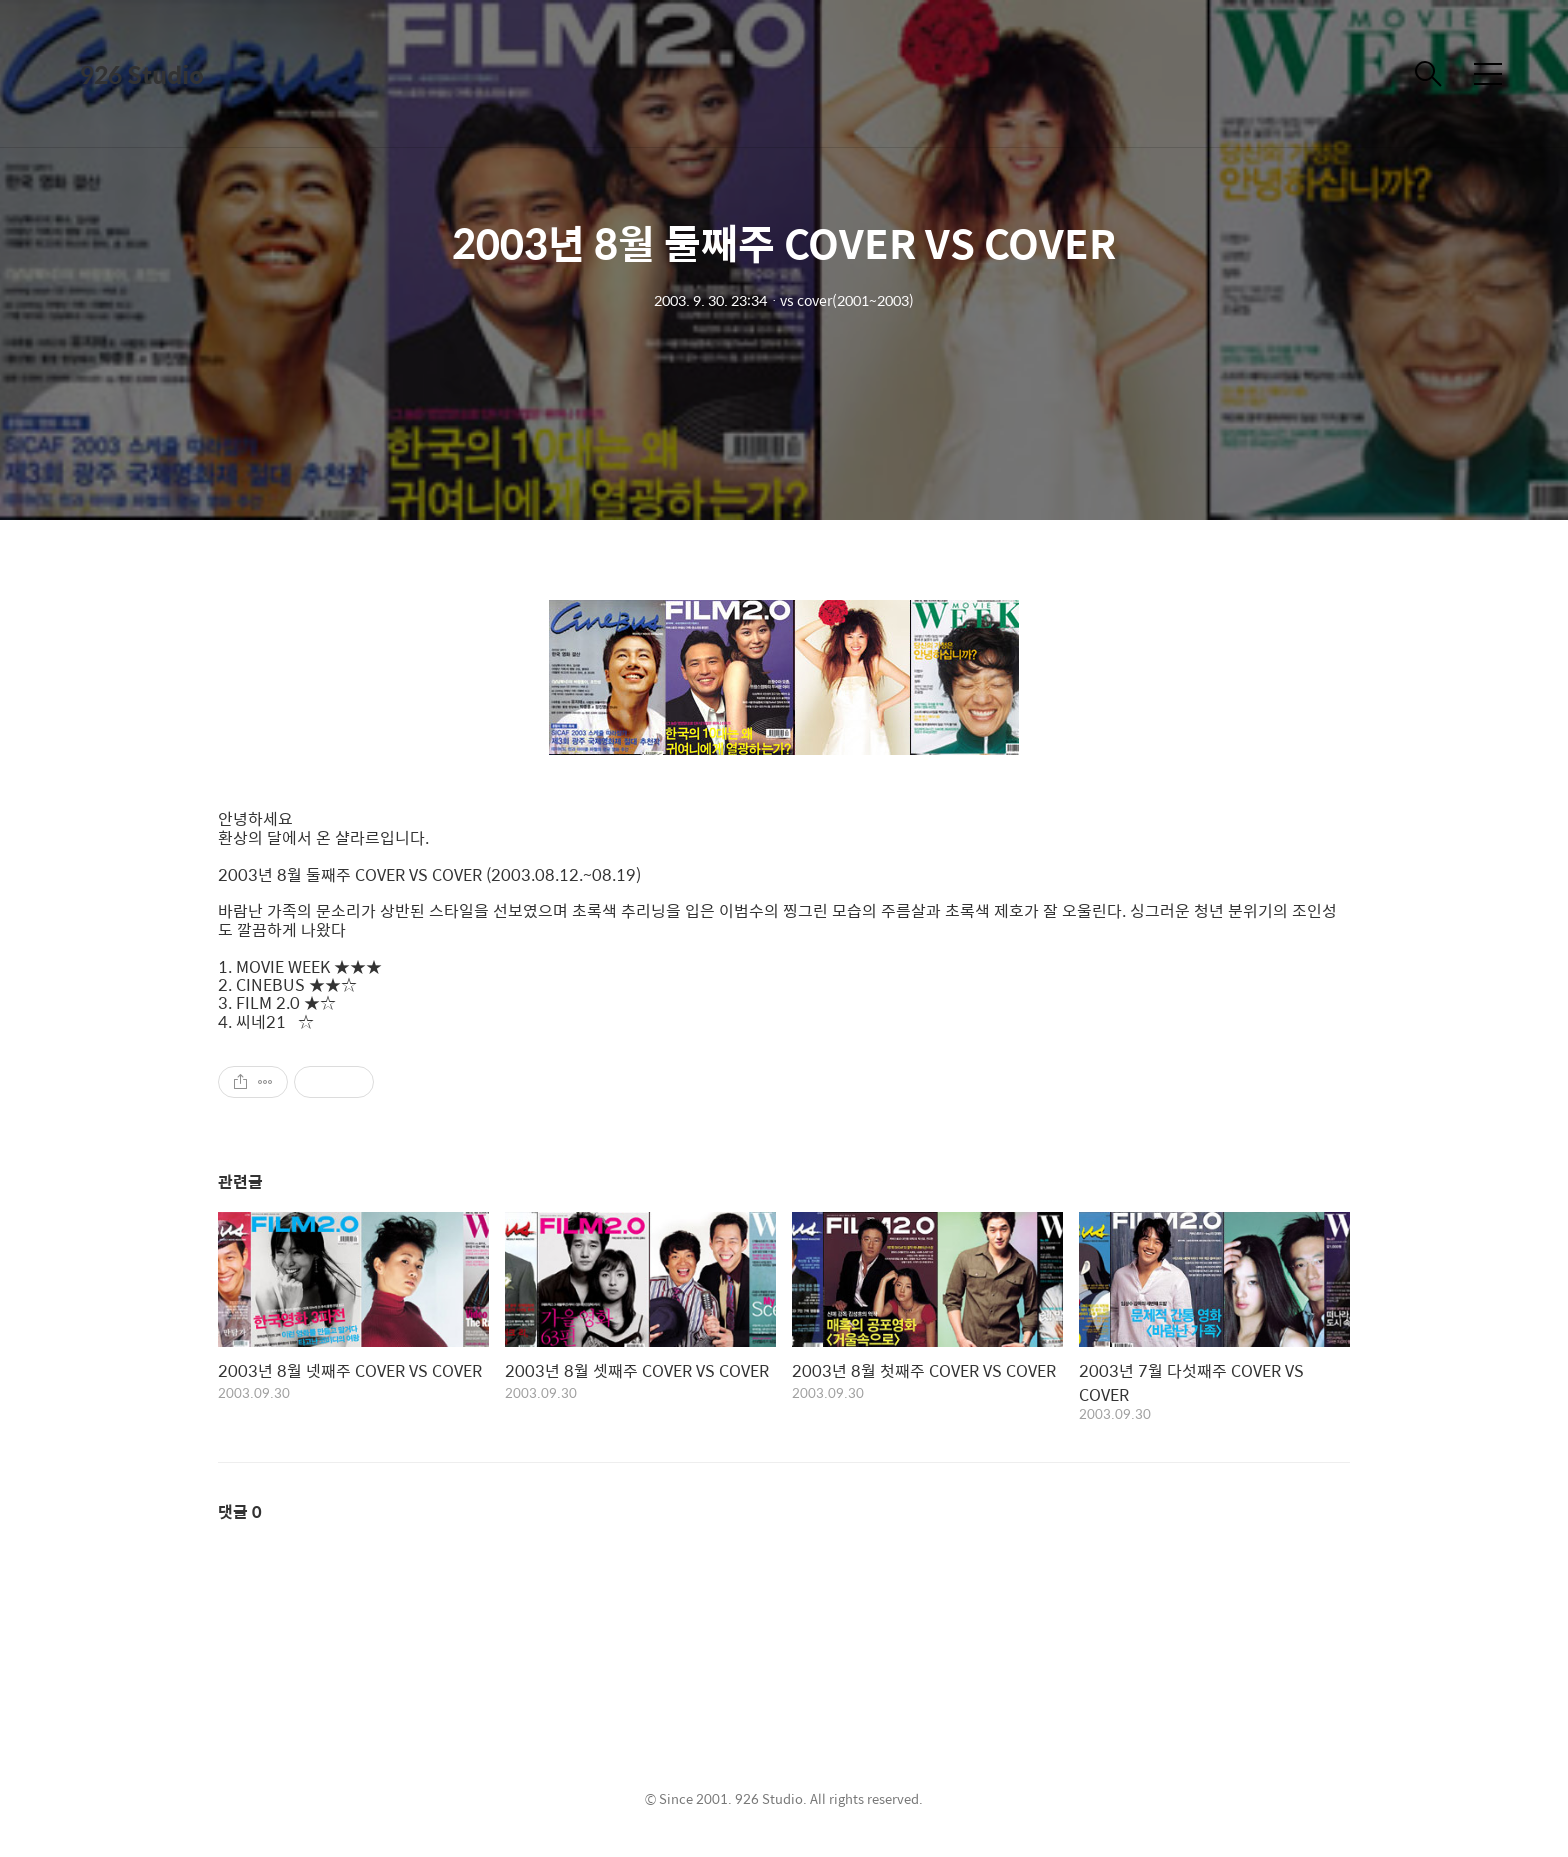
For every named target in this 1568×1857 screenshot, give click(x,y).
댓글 (240, 1511)
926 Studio (142, 74)
